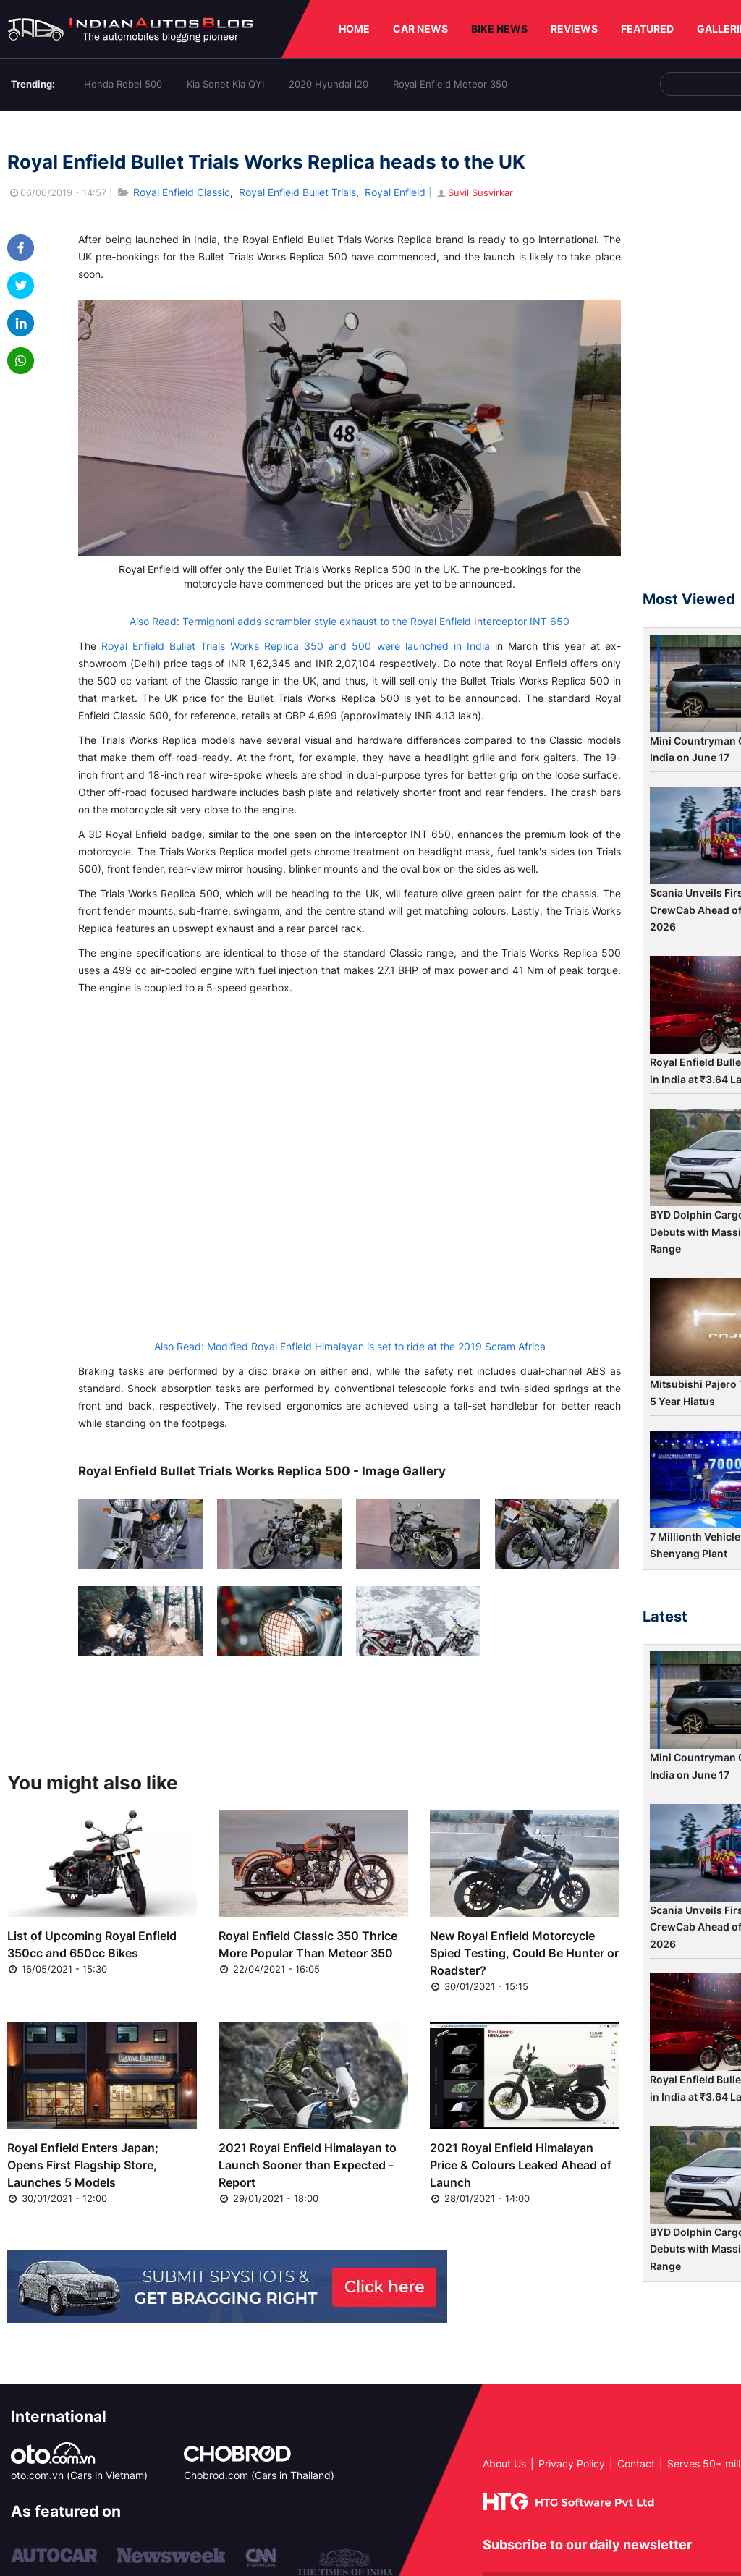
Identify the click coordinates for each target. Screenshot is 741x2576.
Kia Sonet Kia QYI (225, 84)
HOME (354, 28)
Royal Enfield (395, 192)
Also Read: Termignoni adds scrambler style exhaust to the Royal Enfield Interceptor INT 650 (349, 621)
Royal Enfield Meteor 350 (450, 84)
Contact (636, 2463)
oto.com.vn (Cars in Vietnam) (79, 2475)
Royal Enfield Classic (181, 192)
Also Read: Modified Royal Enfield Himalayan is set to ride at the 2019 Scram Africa (350, 1346)
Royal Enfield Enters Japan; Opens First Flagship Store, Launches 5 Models (82, 2165)
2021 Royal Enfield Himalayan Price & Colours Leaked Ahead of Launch (520, 2165)
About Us (504, 2463)
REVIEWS (574, 28)
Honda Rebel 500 (123, 84)
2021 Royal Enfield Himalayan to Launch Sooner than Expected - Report (308, 2165)
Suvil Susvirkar (474, 192)
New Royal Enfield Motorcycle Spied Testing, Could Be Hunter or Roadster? (524, 1953)
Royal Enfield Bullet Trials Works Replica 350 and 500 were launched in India (295, 646)
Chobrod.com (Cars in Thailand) (259, 2475)
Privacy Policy (571, 2463)
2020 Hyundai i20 (328, 84)
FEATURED (647, 28)
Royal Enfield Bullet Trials (297, 192)
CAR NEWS (420, 28)
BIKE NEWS (499, 28)
